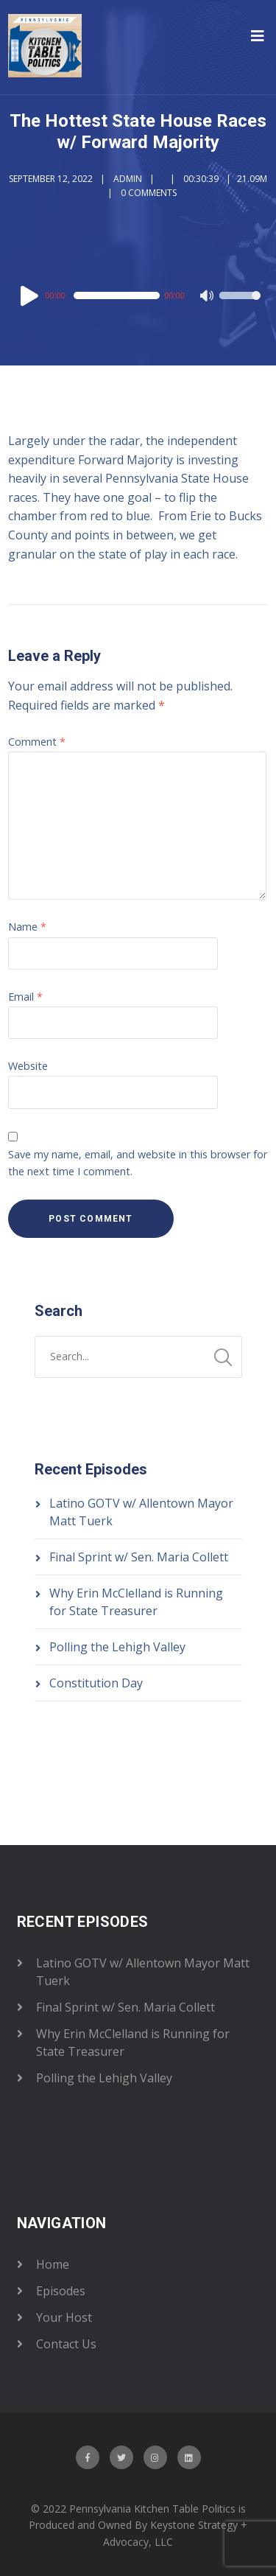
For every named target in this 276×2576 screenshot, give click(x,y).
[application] (138, 295)
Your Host (64, 2317)
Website (28, 1066)
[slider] (117, 295)
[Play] (31, 295)
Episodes (60, 2291)
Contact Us (66, 2344)
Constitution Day (96, 1683)
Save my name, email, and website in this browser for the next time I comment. (137, 1162)
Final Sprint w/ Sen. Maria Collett (138, 1557)
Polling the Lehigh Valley (117, 1647)
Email (25, 997)
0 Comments (149, 192)
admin (127, 178)
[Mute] (207, 297)
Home (52, 2264)
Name (27, 927)
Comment (37, 742)
